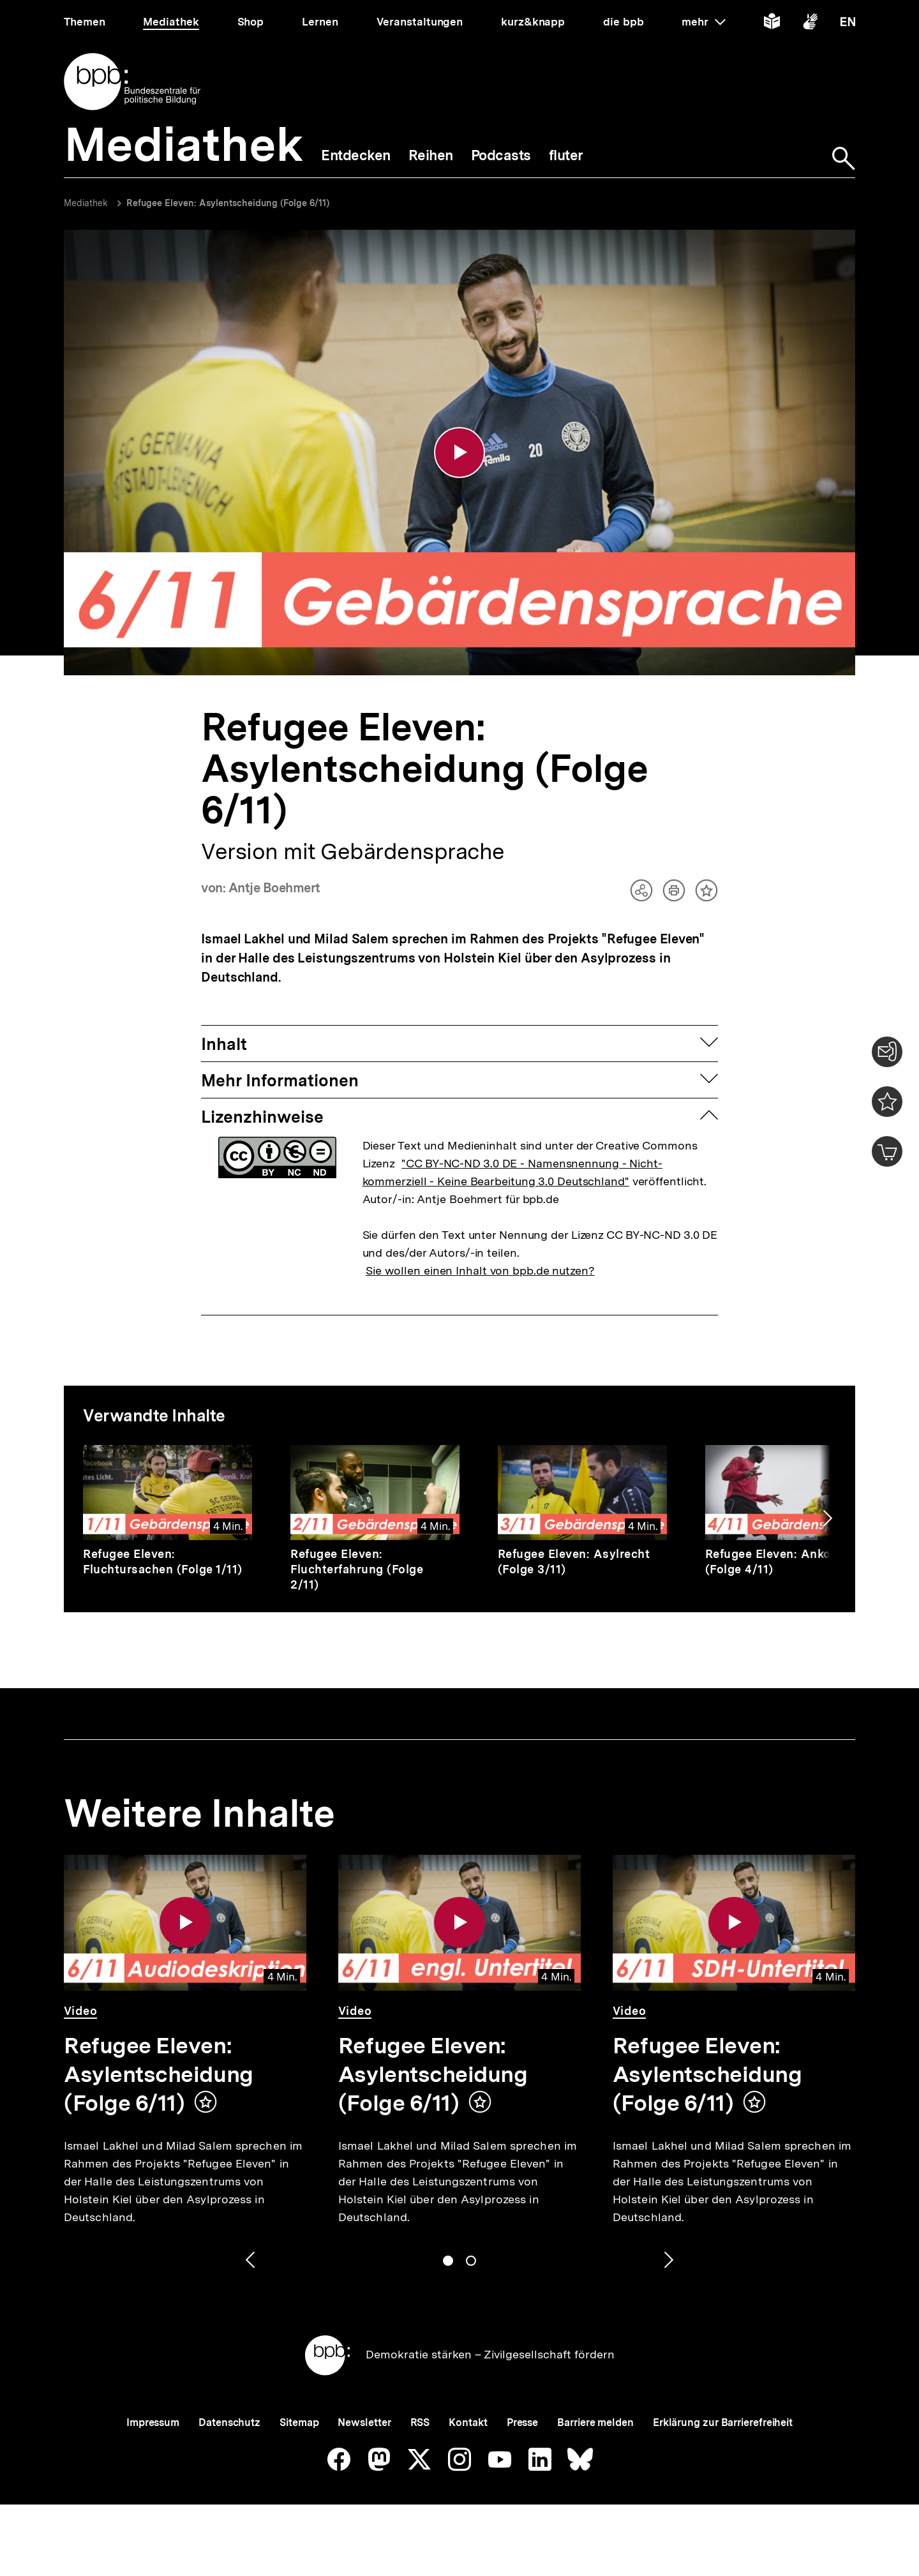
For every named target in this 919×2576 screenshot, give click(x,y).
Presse (522, 2422)
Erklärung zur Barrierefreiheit (723, 2422)
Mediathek (86, 203)
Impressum (152, 2422)
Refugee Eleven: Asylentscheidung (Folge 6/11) (227, 203)
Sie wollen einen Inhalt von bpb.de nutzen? (480, 1270)
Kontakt (468, 2422)
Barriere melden (595, 2422)
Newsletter (364, 2422)
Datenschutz (229, 2422)
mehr (703, 21)
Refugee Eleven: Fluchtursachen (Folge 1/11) (163, 1561)
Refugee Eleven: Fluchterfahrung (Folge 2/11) (356, 1569)
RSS (420, 2422)
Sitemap (299, 2422)
